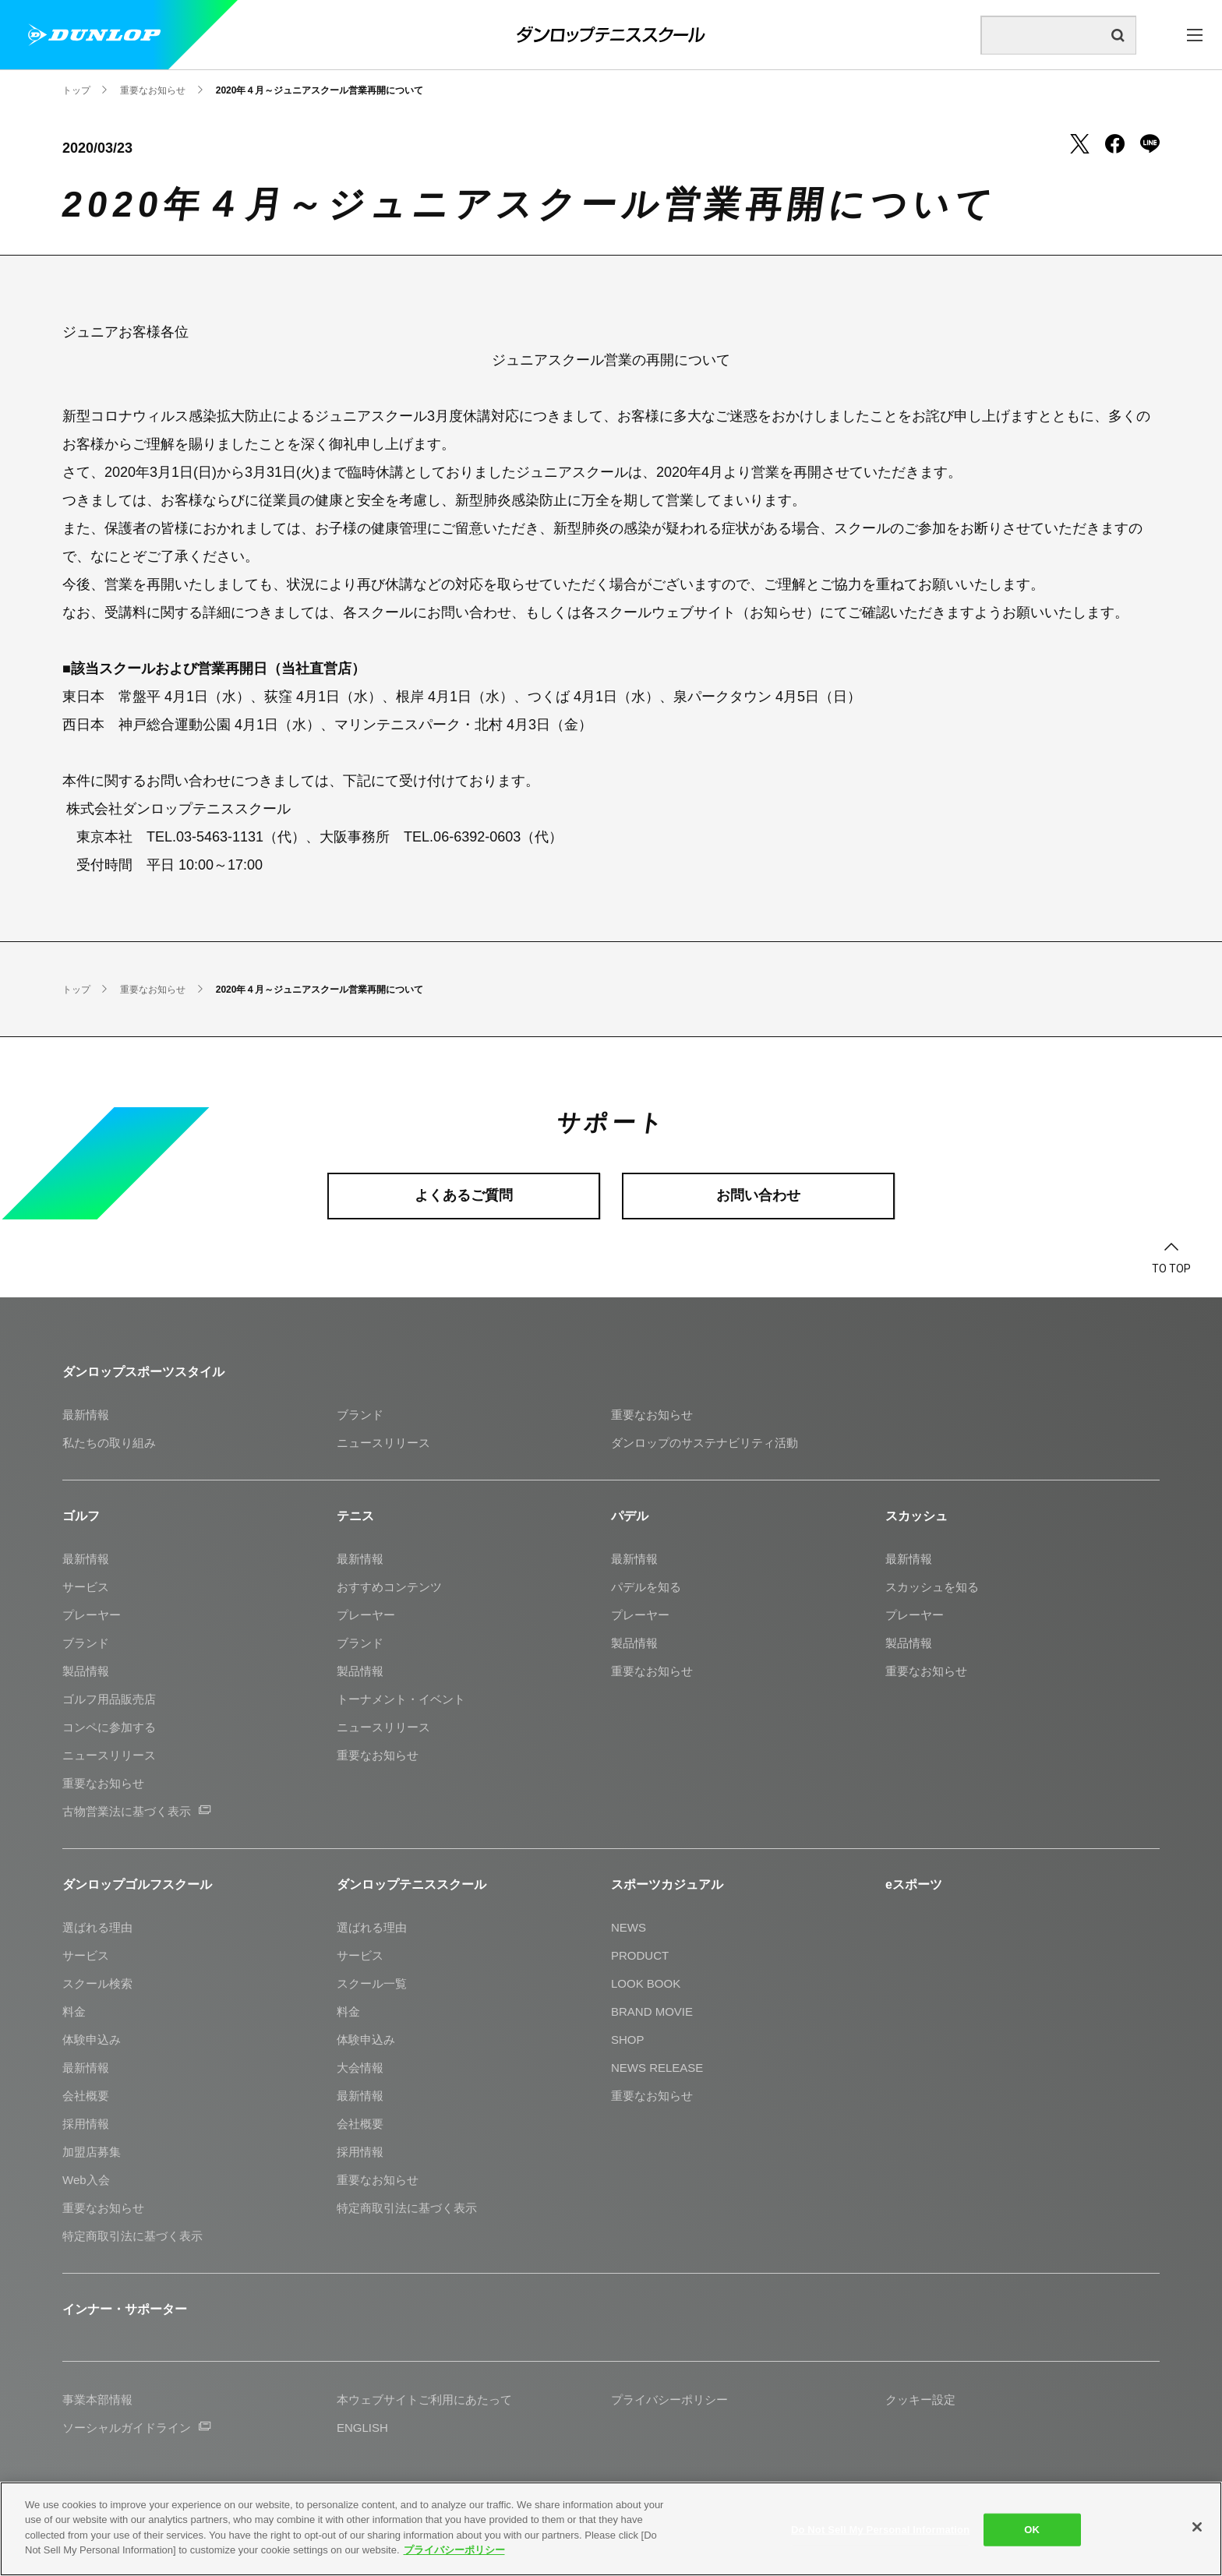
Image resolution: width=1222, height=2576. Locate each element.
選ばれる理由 (97, 1927)
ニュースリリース (383, 1442)
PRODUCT (640, 1955)
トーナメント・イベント (401, 1699)
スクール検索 (97, 1983)
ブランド (360, 1414)
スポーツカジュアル (667, 1884)
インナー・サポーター (124, 2309)
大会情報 (360, 2067)
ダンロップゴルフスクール (137, 1884)
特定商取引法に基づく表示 (132, 2236)
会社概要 (85, 2095)
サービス (85, 1586)
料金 (74, 2011)
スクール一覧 (372, 1983)
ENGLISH (362, 2427)
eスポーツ (913, 1884)
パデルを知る (646, 1586)
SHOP (628, 2039)
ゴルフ (81, 1516)
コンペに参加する (109, 1727)
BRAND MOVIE (652, 2011)
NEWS (628, 1927)
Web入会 (86, 2179)
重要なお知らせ (652, 1414)
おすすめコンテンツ (389, 1586)
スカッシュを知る (932, 1586)
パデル (629, 1516)
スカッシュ (916, 1516)
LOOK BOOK (645, 1983)
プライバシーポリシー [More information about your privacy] (454, 2550)
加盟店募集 (91, 2151)
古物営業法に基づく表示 (136, 1811)
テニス (355, 1516)
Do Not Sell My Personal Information (880, 2529)
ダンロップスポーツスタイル (143, 1371)
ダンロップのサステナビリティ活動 (704, 1442)
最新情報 (85, 1414)
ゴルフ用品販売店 (109, 1699)
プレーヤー (91, 1614)
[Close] (1197, 2527)
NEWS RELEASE (657, 2067)
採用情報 (85, 2123)
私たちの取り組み (109, 1442)
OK (1032, 2529)
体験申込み (91, 2039)
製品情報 (85, 1671)
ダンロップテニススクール (411, 1884)
